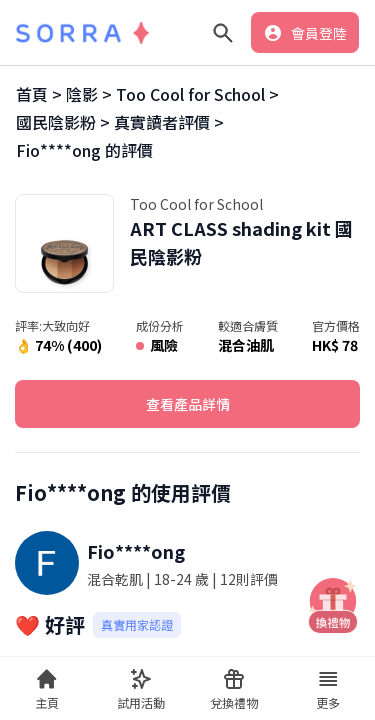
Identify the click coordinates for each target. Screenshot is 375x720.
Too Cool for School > (197, 94)
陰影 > (89, 94)
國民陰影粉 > (63, 122)
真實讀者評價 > (169, 122)
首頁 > (39, 94)
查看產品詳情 (188, 404)
